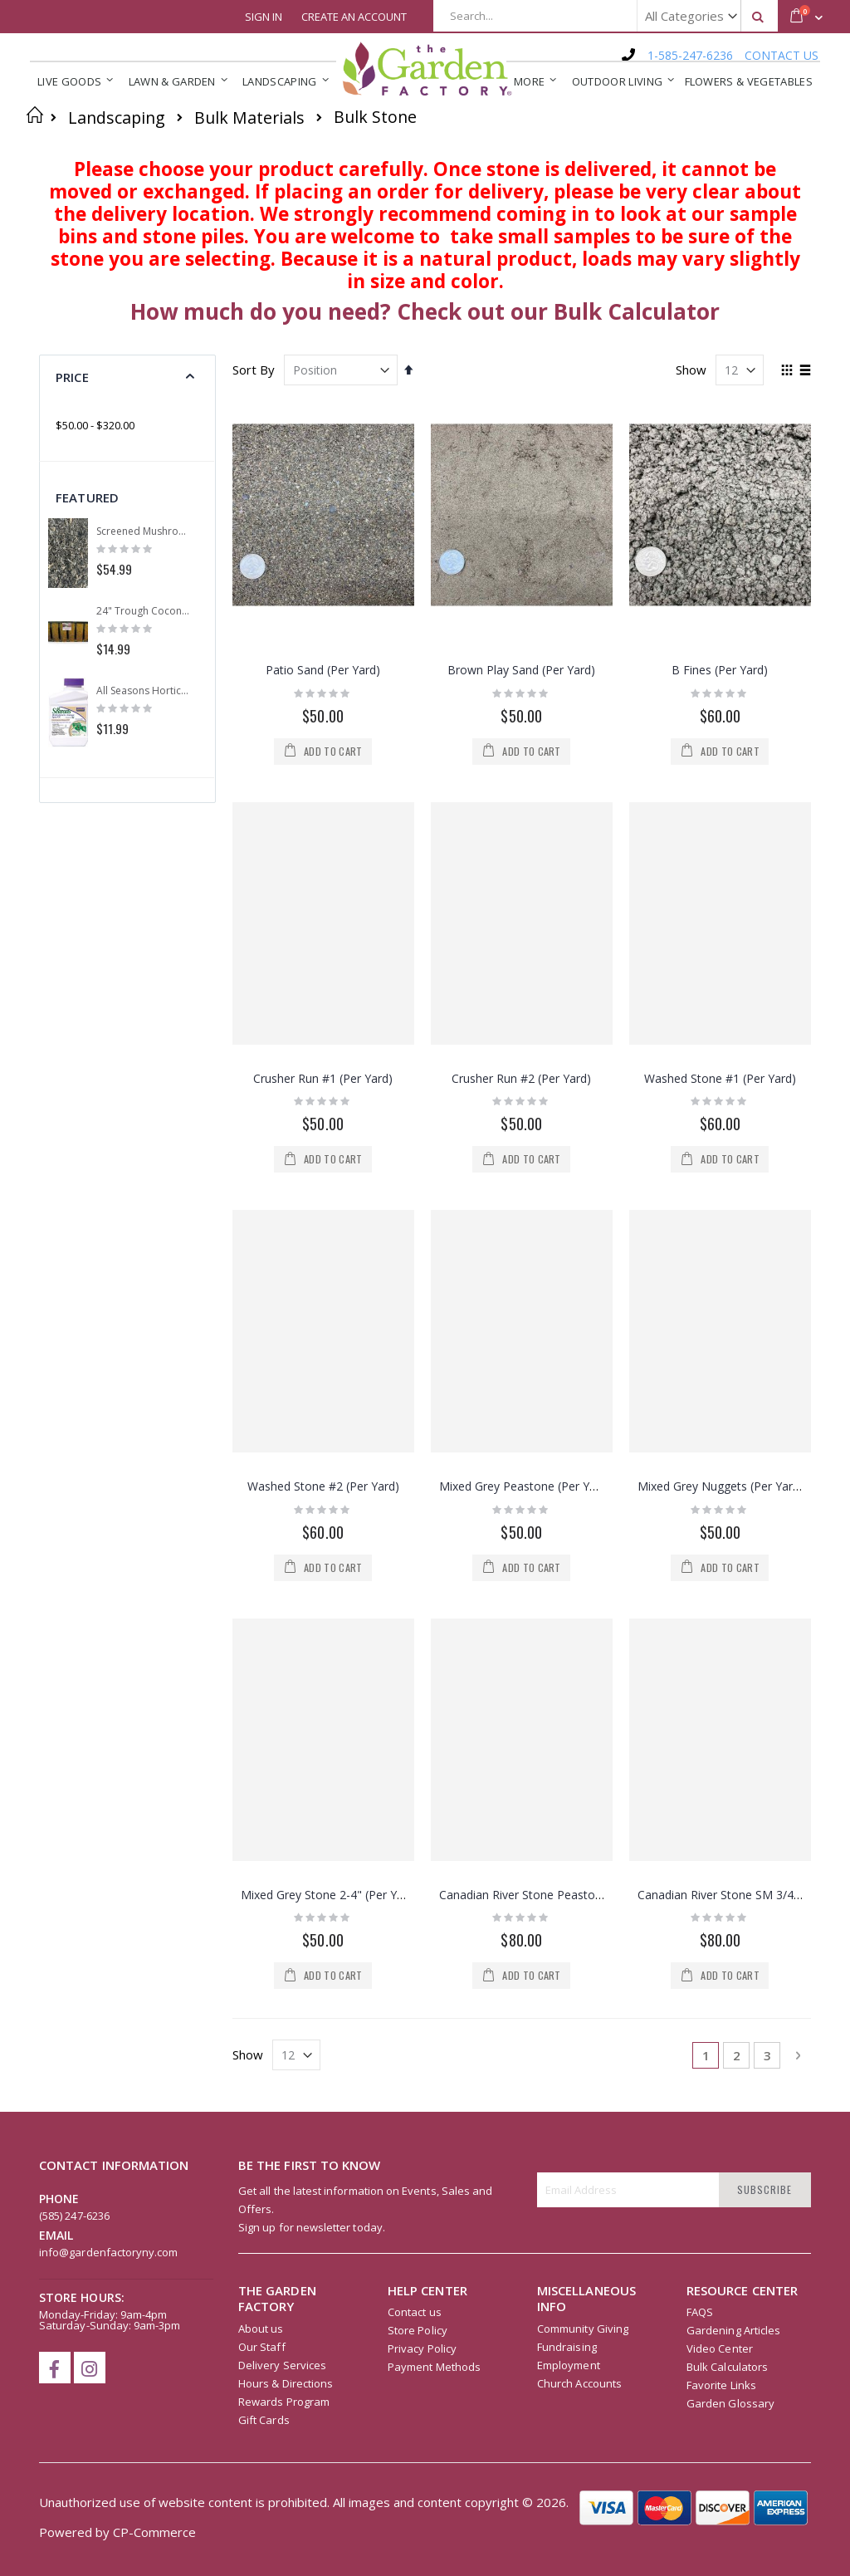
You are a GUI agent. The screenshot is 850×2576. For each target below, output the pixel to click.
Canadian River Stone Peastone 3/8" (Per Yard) (565, 1895)
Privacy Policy (422, 2348)
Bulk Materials (249, 118)
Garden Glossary (730, 2403)
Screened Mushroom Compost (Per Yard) (144, 531)
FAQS (699, 2311)
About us (261, 2328)
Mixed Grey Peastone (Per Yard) (525, 1486)
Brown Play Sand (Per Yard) (521, 670)
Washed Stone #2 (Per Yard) (323, 1486)
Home (35, 114)
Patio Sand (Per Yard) (323, 670)
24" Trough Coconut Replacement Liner (144, 611)
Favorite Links (721, 2385)
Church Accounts (579, 2383)
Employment (568, 2365)
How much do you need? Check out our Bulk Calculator (425, 311)
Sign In (263, 16)
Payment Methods (434, 2366)
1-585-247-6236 (690, 55)
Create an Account (354, 16)
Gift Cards (264, 2419)
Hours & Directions (285, 2383)
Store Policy (417, 2330)
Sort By (253, 369)
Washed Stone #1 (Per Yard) (720, 1078)
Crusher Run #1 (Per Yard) (323, 1078)
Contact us (415, 2311)
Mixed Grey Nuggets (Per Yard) (721, 1486)
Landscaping (116, 118)
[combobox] (605, 16)
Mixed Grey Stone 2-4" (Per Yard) (329, 1895)
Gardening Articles (733, 2330)
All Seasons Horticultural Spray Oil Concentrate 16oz (144, 690)
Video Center (719, 2348)
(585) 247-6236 (74, 2215)
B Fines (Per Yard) (720, 670)
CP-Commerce (154, 2532)
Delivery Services (282, 2365)
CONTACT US (781, 55)
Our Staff (262, 2346)
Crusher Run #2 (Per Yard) (521, 1078)
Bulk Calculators (727, 2366)
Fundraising (567, 2346)
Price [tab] (72, 377)
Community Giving (582, 2328)
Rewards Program (284, 2401)
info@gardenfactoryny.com (108, 2252)
